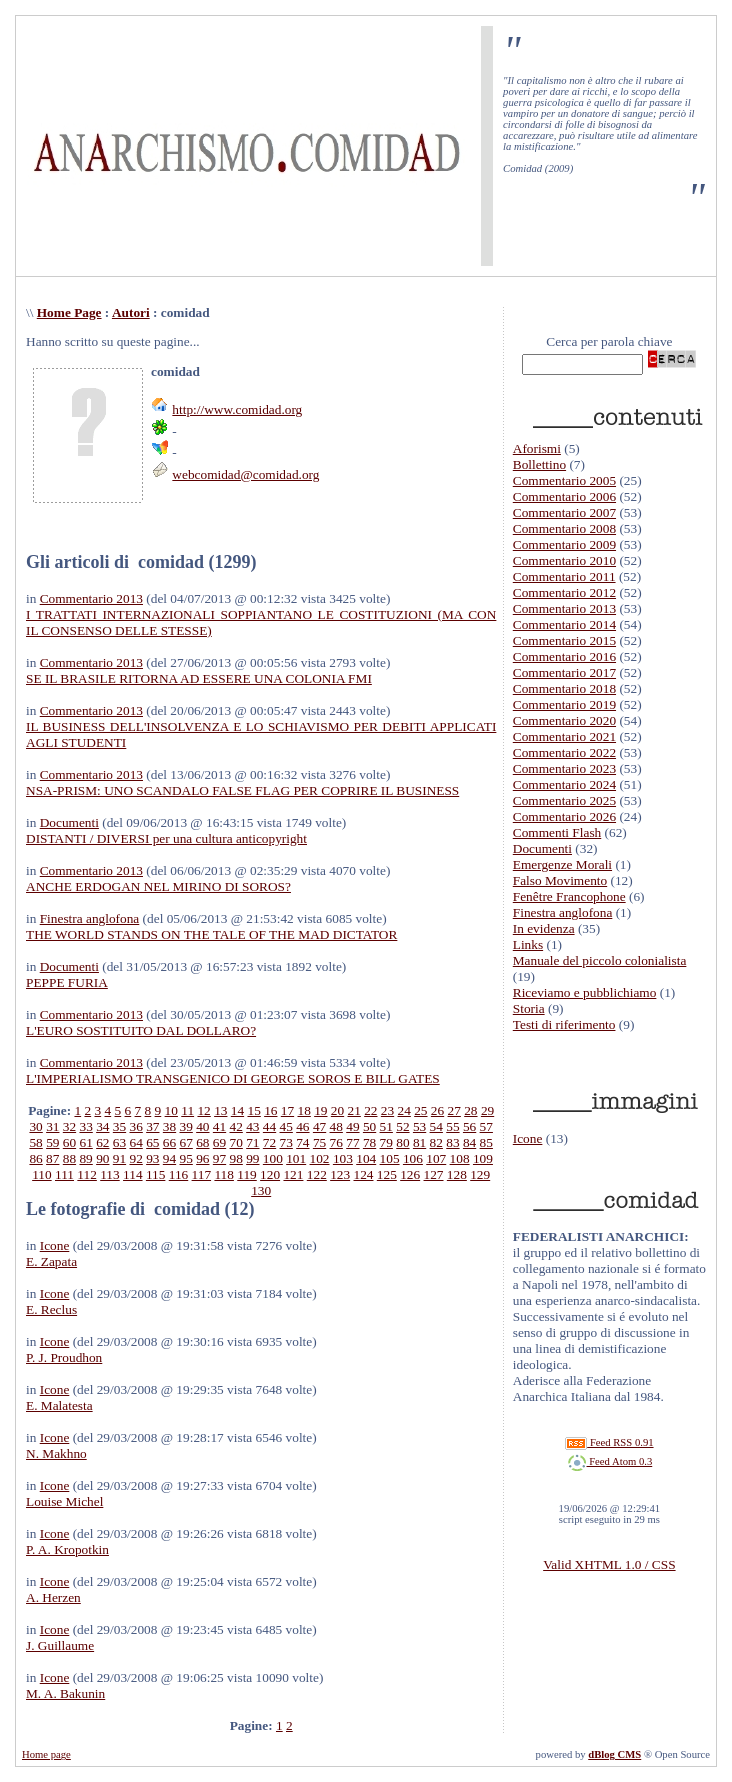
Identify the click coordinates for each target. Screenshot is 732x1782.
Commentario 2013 (91, 598)
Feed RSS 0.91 (609, 1442)
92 (135, 1158)
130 (261, 1190)
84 (469, 1142)
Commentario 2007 (564, 512)
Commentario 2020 (564, 720)
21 (354, 1110)
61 (85, 1142)
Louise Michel (64, 1501)
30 (35, 1126)
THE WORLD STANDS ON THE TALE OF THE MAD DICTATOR (211, 934)
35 (119, 1126)
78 (369, 1142)
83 (452, 1142)
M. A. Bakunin (65, 1693)
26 (437, 1110)
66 (169, 1142)
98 (236, 1158)
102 (320, 1158)
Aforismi (537, 448)
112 (87, 1174)
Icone (55, 1245)
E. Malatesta (59, 1405)
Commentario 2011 (564, 576)
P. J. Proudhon (64, 1357)
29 (487, 1110)
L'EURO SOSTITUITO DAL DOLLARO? (141, 1030)
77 (352, 1142)
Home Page (69, 312)
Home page (46, 1754)
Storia (529, 1008)
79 (386, 1142)
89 (85, 1158)
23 (387, 1110)
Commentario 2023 (564, 768)
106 (413, 1158)
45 (286, 1126)
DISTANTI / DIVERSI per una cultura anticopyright (166, 838)
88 (69, 1158)
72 (269, 1142)
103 (343, 1158)
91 (119, 1158)
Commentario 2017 (564, 672)
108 (460, 1158)
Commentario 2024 (564, 784)
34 (102, 1126)
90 (102, 1158)
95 (185, 1158)
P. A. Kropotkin (67, 1549)
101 (296, 1158)
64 (135, 1142)
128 (457, 1174)
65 (152, 1142)
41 (219, 1126)
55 (452, 1126)
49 (352, 1126)
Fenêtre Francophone (569, 896)
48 (336, 1126)
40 (202, 1126)
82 (436, 1142)
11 (187, 1110)
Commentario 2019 (564, 704)
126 (410, 1174)
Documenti (69, 822)
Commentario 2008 (564, 528)
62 (102, 1142)
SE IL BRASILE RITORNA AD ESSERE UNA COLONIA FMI (199, 678)
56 (469, 1126)
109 (483, 1158)
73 (286, 1142)
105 (390, 1158)
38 (169, 1126)
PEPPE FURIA (67, 982)
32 (69, 1126)
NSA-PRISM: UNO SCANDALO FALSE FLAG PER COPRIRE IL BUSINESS (242, 790)
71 (252, 1142)
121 (293, 1174)
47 (319, 1126)
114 (133, 1174)
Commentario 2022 (564, 752)
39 (186, 1126)
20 (337, 1110)
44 (269, 1126)
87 (52, 1158)
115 (156, 1174)
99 (252, 1158)
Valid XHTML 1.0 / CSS (609, 1564)
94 (169, 1158)
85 (486, 1142)
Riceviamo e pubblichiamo (585, 992)
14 (237, 1110)
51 (386, 1126)
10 (171, 1110)
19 (320, 1110)
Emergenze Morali (562, 864)
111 (64, 1174)
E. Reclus (51, 1309)
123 (340, 1174)
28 (470, 1110)
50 (369, 1126)
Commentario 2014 (564, 624)
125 (387, 1174)
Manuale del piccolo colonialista (600, 960)
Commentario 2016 (564, 656)
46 (302, 1126)
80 (402, 1142)
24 (404, 1110)
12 (203, 1110)
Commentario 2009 (564, 544)
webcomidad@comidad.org (245, 474)
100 (273, 1158)
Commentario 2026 (564, 816)
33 (85, 1126)
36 (135, 1126)
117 (202, 1174)
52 (402, 1126)
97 (219, 1158)
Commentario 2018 (564, 688)
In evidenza (544, 928)
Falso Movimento (560, 880)
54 (436, 1126)
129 (480, 1174)
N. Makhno (56, 1453)
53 (419, 1126)
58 (35, 1142)
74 (302, 1142)
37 (152, 1126)
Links (528, 944)
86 (35, 1158)
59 (52, 1142)
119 (247, 1174)
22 (370, 1110)
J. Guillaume (60, 1645)
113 (110, 1174)
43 (252, 1126)
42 (236, 1126)
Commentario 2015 (564, 640)
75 (319, 1142)
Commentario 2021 (564, 736)
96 (202, 1158)
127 (434, 1174)
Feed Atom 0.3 (610, 1461)
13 (220, 1110)
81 (419, 1142)
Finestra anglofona (90, 918)
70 (236, 1142)
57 (486, 1126)
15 (253, 1110)
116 (179, 1174)
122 (317, 1174)
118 (224, 1174)
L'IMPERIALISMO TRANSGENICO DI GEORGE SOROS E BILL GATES (233, 1078)
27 (454, 1110)
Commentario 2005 (564, 480)
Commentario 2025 (564, 800)
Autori (131, 312)
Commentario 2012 (564, 592)
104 (366, 1158)
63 (119, 1142)
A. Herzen (53, 1597)
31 (52, 1126)
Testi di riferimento (564, 1024)
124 (363, 1174)
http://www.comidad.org (237, 409)
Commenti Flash (557, 832)
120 (270, 1174)
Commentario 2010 (564, 560)
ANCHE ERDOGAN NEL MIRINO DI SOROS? (158, 886)
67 (186, 1142)
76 (336, 1142)
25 (420, 1110)
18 (303, 1110)
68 (202, 1142)
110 (42, 1174)
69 (219, 1142)
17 (287, 1110)
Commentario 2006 (564, 496)
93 (152, 1158)
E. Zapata (51, 1261)
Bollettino (539, 464)
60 (69, 1142)
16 (270, 1110)
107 (436, 1158)
